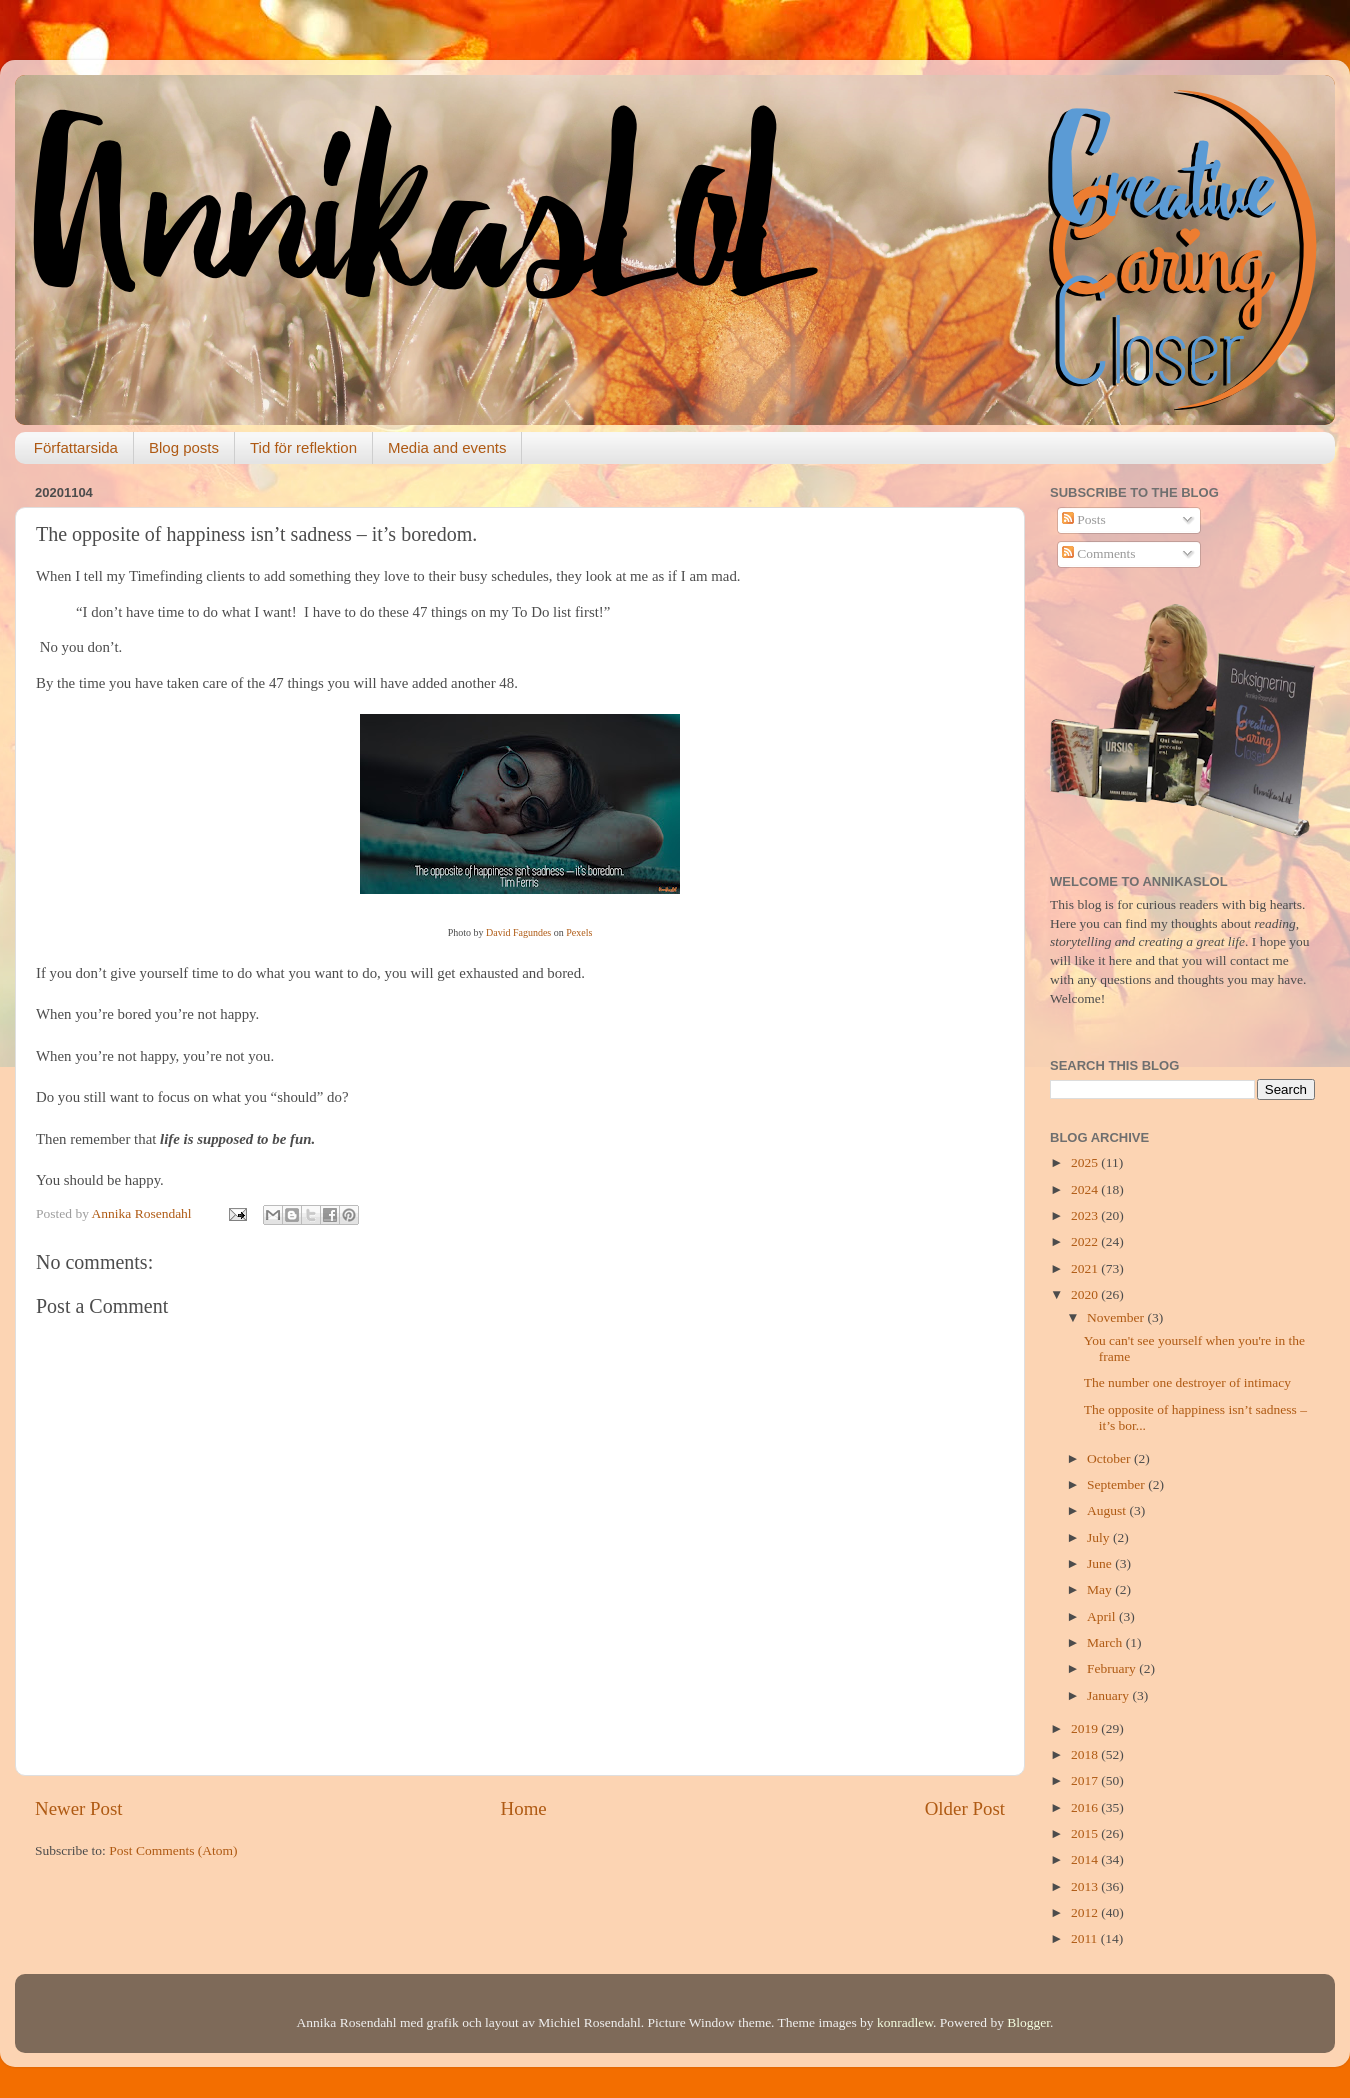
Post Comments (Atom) (173, 1850)
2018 (1086, 1754)
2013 (1086, 1886)
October (1110, 1458)
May (1101, 1589)
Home (524, 1808)
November (1117, 1317)
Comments (1099, 553)
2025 (1086, 1162)
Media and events (447, 447)
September (1117, 1484)
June (1101, 1563)
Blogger (1028, 2022)
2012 (1086, 1912)
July (1100, 1537)
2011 (1086, 1938)
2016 (1086, 1807)
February (1113, 1668)
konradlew (905, 2022)
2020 (1086, 1294)
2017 (1086, 1780)
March (1106, 1642)
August (1108, 1510)
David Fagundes (518, 932)
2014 (1086, 1859)
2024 (1086, 1189)
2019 (1086, 1728)
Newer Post (79, 1808)
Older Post (965, 1808)
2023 (1086, 1215)
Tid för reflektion (303, 447)
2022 (1086, 1241)
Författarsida (76, 447)
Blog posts (184, 447)
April (1103, 1616)
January (1109, 1695)
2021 (1086, 1268)
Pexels (579, 932)
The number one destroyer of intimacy (1187, 1382)
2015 (1086, 1833)
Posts (1084, 519)
